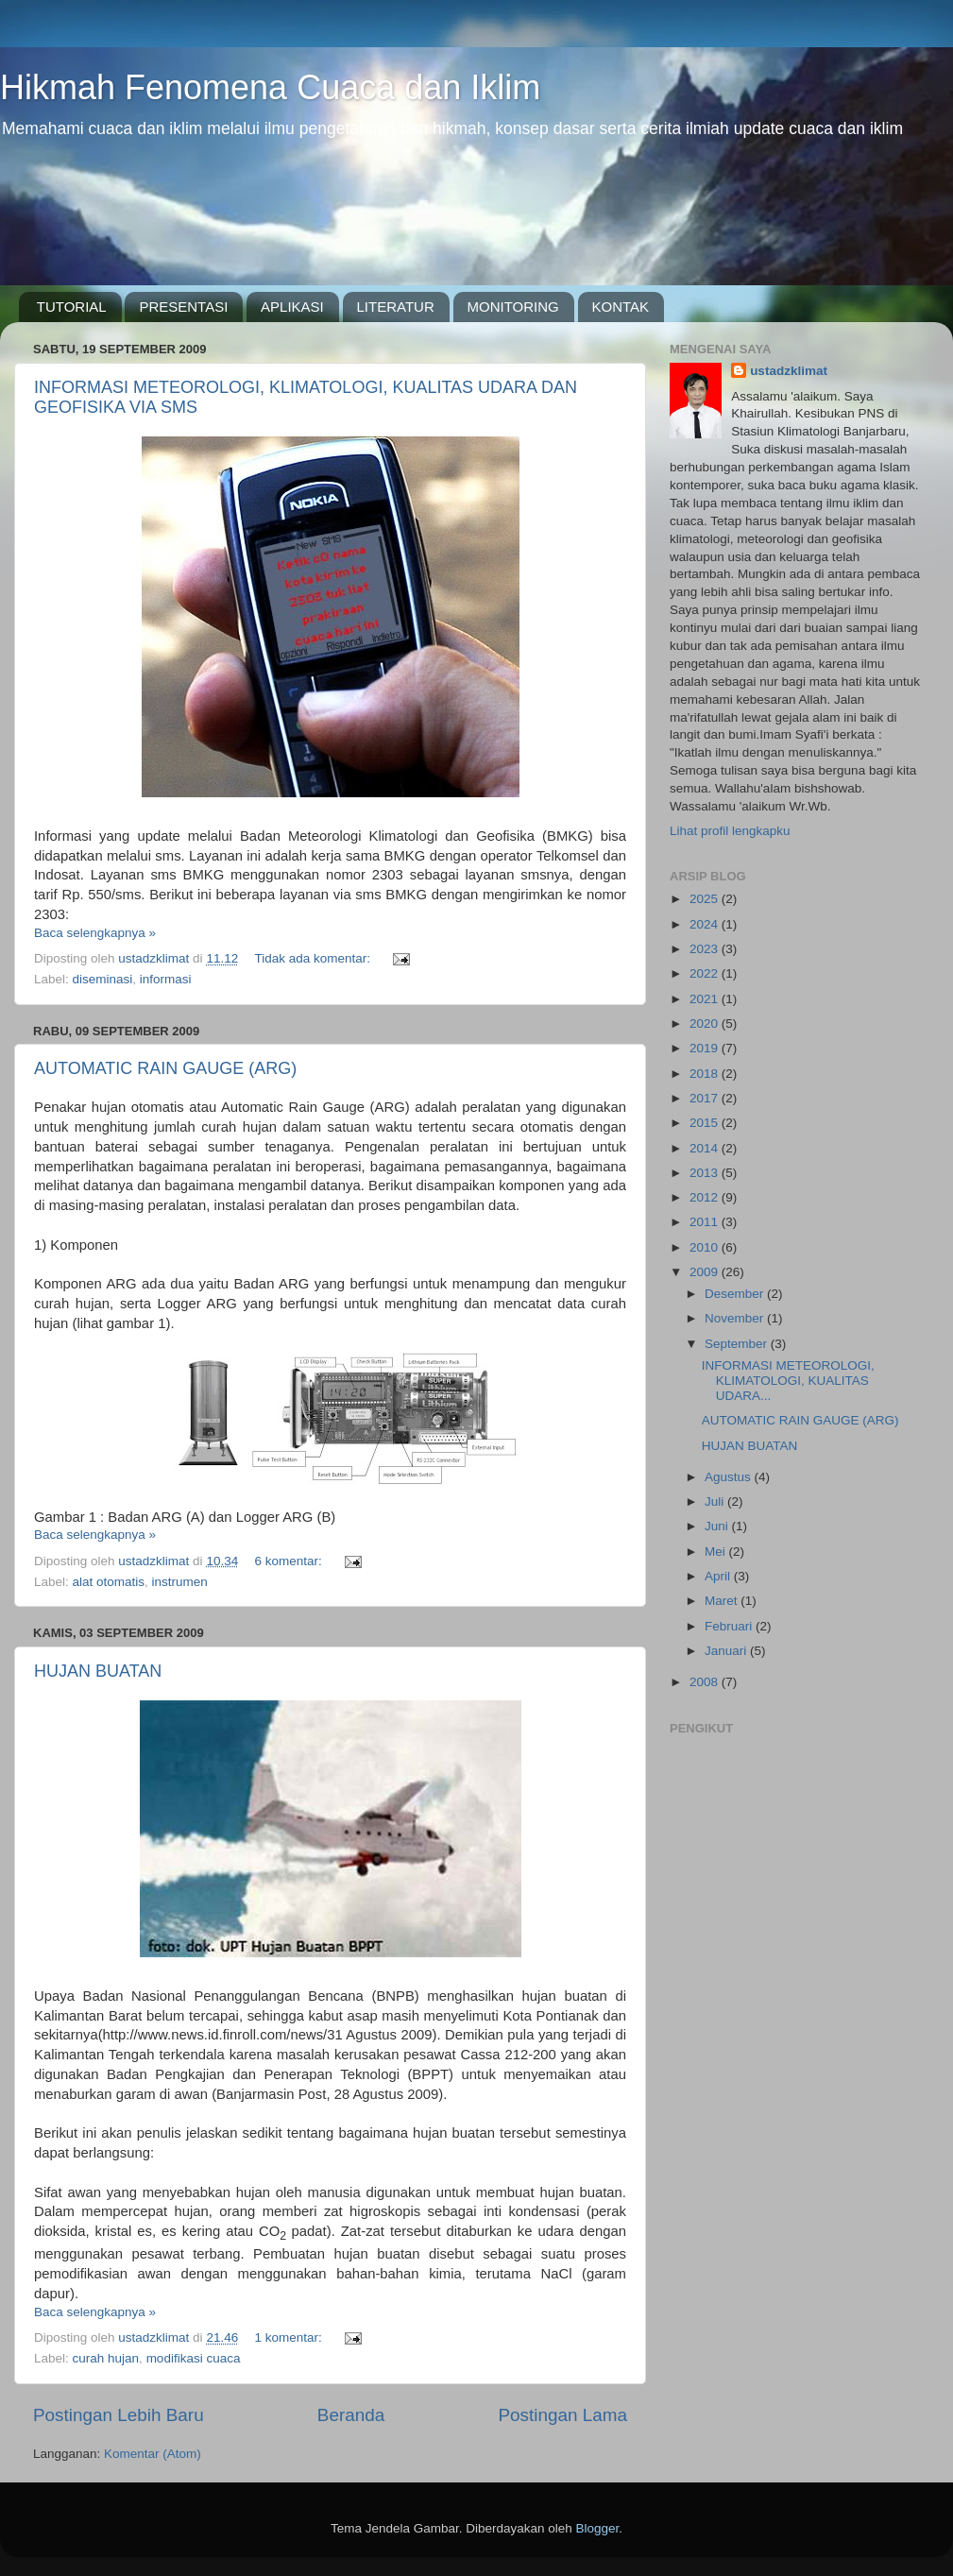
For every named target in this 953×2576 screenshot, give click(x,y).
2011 (705, 1222)
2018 (705, 1073)
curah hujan (106, 2358)
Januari (727, 1651)
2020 (705, 1023)
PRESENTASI (183, 307)
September (738, 1344)
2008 (705, 1682)
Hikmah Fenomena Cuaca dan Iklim (270, 87)
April (719, 1576)
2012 (705, 1197)
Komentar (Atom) (152, 2454)
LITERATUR (395, 307)
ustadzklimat (788, 371)
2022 (705, 973)
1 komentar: (289, 2337)
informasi (166, 979)
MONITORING (513, 307)
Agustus (730, 1477)
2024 (705, 924)
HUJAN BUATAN (98, 1671)
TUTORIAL (72, 307)
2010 (705, 1247)
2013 (705, 1173)
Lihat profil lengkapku (730, 831)
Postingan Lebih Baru (118, 2415)
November (736, 1318)
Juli (716, 1501)
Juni (718, 1526)
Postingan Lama (562, 2415)
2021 (705, 999)
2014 (705, 1148)
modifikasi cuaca (193, 2358)
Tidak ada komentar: (313, 958)
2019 (705, 1048)
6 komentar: (289, 1561)
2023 (705, 949)
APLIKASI (292, 307)
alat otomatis (109, 1582)
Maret (722, 1601)
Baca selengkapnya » (95, 933)
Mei (717, 1551)
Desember (736, 1294)
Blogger (598, 2528)
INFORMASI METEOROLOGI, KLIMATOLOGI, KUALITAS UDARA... (788, 1380)
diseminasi (103, 979)
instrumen (180, 1582)
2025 (705, 899)
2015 (705, 1123)
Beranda (350, 2415)
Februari (730, 1626)
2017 (705, 1098)
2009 (705, 1272)
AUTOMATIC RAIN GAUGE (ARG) (165, 1068)
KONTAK (621, 307)
